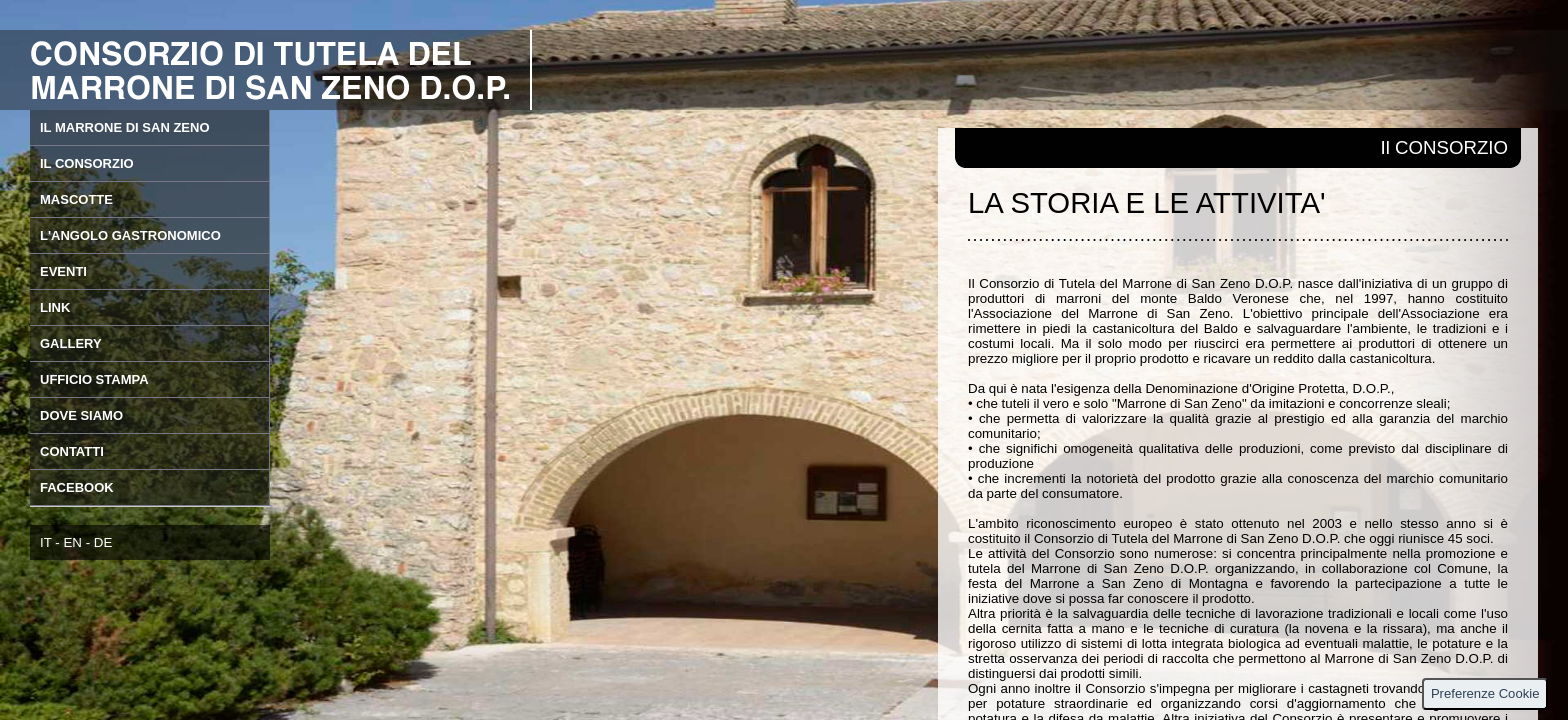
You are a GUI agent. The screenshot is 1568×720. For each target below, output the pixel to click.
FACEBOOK (77, 487)
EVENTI (63, 271)
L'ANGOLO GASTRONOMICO (130, 235)
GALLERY (71, 343)
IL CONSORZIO (87, 163)
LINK (55, 307)
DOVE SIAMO (81, 415)
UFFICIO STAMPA (94, 379)
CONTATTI (72, 451)
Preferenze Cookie (1485, 693)
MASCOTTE (76, 199)
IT (46, 542)
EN (72, 542)
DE (103, 542)
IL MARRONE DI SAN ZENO (125, 127)
